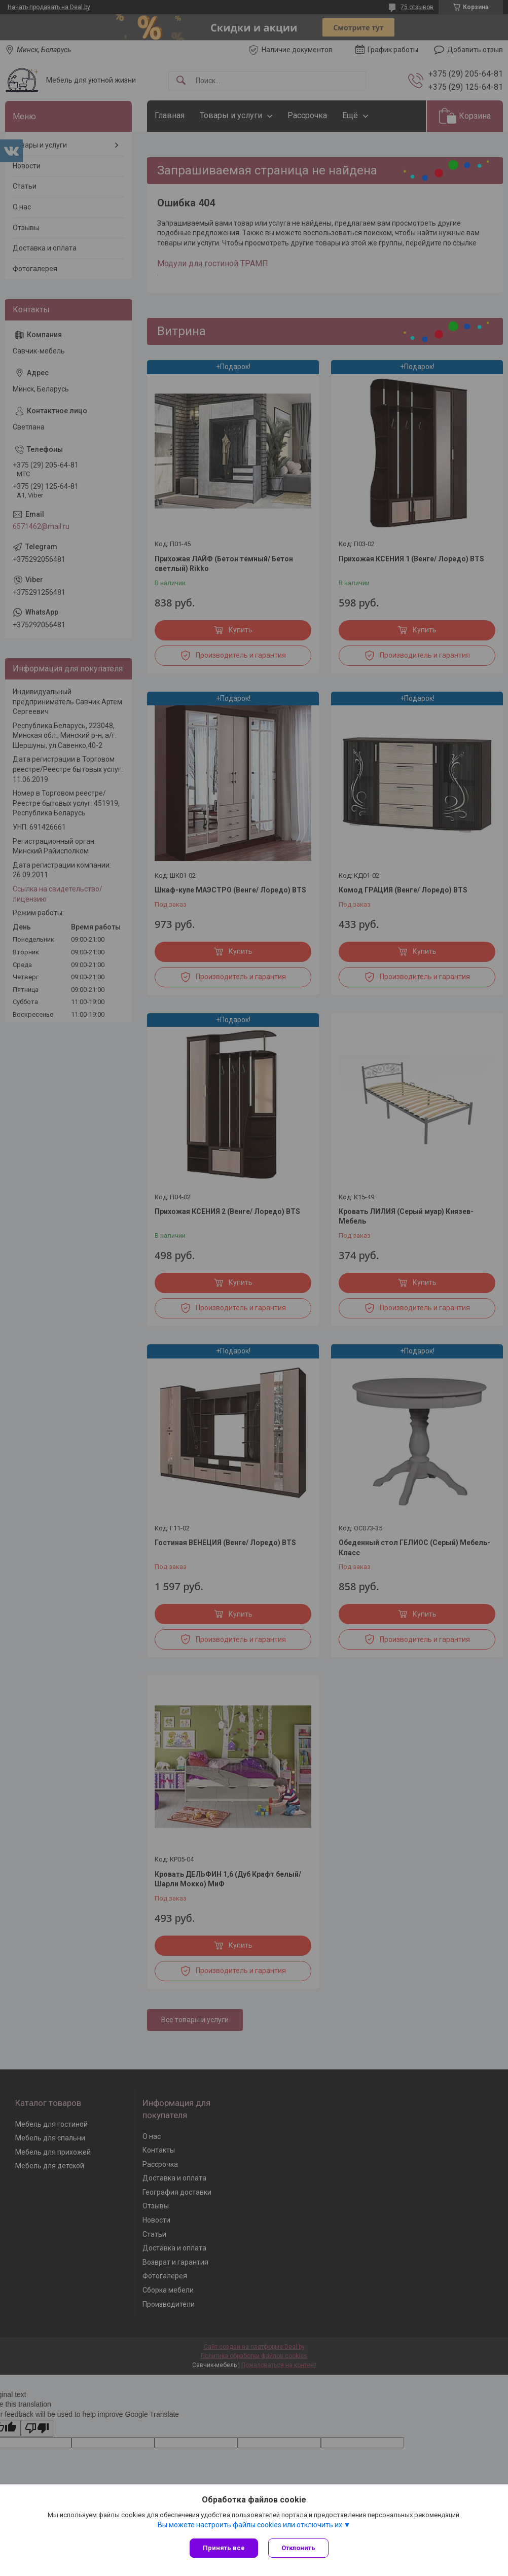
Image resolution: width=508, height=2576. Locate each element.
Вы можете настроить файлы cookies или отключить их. (251, 2525)
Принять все (224, 2548)
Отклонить (298, 2548)
